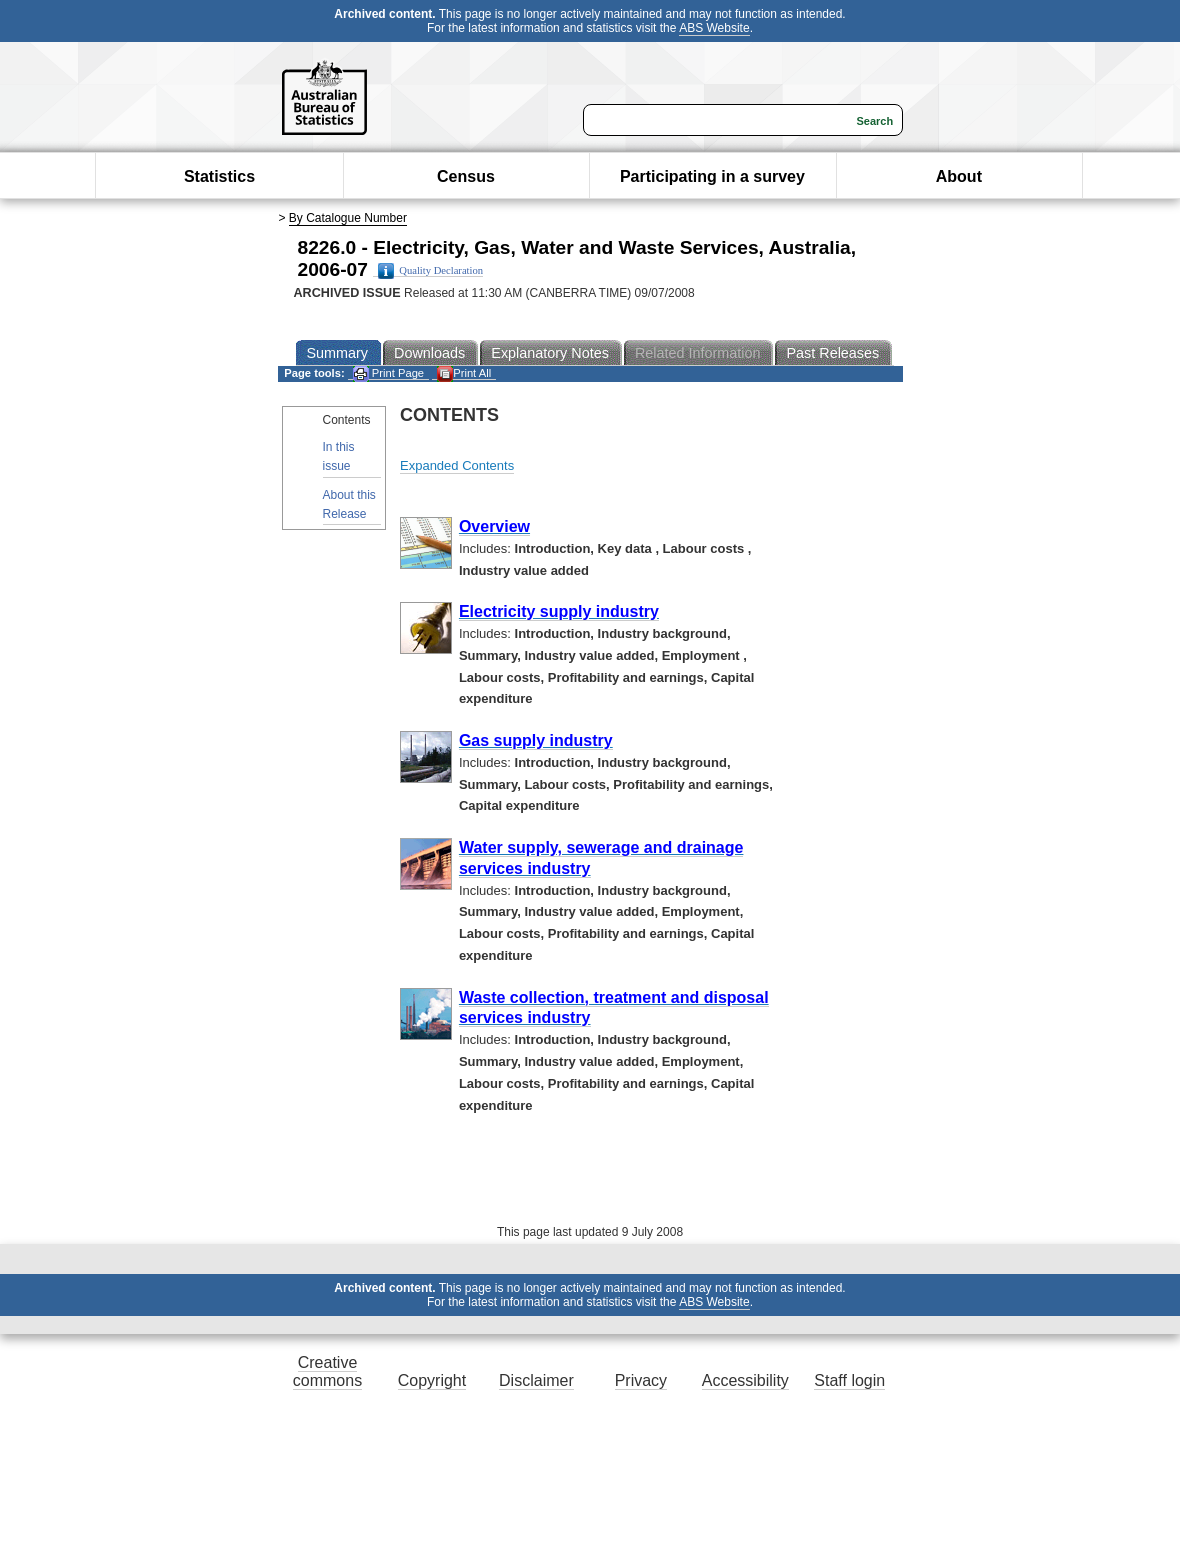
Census (466, 176)
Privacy (641, 1380)
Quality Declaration (430, 271)
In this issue (339, 456)
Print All (464, 373)
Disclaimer (536, 1380)
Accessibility (745, 1380)
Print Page (388, 373)
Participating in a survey (712, 176)
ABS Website (714, 28)
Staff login (849, 1380)
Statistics (219, 176)
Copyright (432, 1380)
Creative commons (327, 1371)
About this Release (349, 504)
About (959, 176)
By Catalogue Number (348, 218)
